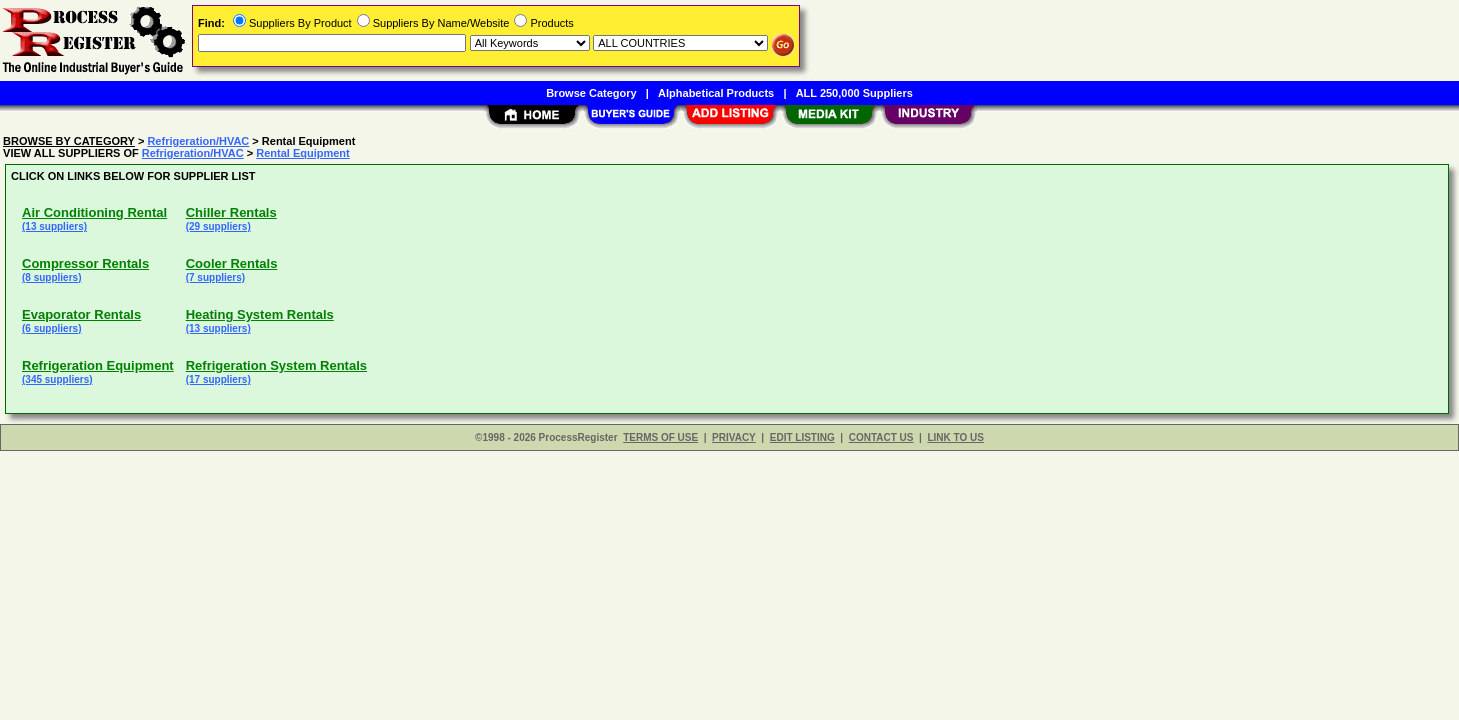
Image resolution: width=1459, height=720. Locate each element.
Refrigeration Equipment (98, 365)
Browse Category (591, 93)
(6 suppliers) (51, 328)
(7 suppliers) (215, 277)
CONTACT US (881, 437)
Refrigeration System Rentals (276, 365)
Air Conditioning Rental (94, 212)
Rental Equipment (303, 153)
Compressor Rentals (85, 263)
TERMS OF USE (660, 437)
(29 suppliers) (218, 226)
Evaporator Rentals (81, 314)
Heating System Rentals (260, 314)
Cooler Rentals (232, 263)
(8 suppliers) (51, 277)
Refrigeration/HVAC (198, 141)
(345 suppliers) (57, 379)
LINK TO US (955, 437)
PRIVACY (734, 437)
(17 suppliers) (218, 379)
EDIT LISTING (802, 437)
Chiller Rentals (231, 212)
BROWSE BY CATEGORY (69, 141)
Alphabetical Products (716, 93)
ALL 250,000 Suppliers (854, 93)
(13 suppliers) (54, 226)
